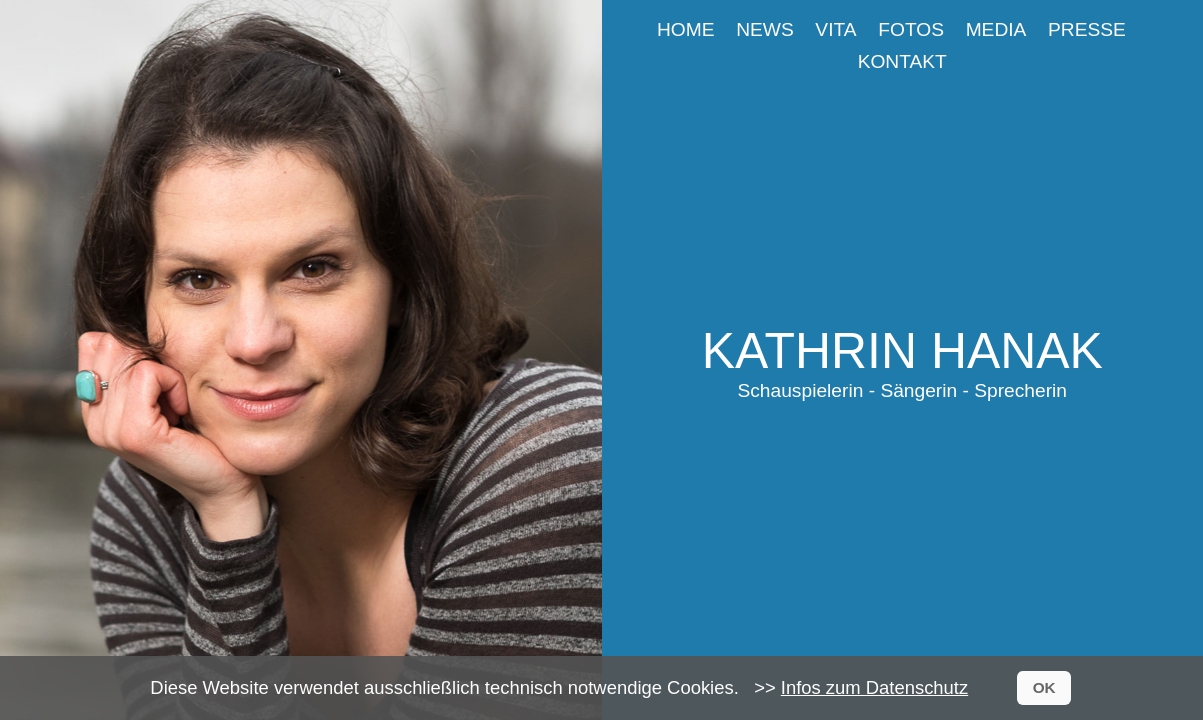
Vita (835, 29)
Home (686, 29)
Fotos (911, 29)
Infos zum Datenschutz (874, 687)
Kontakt (902, 61)
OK (1044, 687)
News (765, 29)
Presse (1087, 29)
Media (996, 29)
